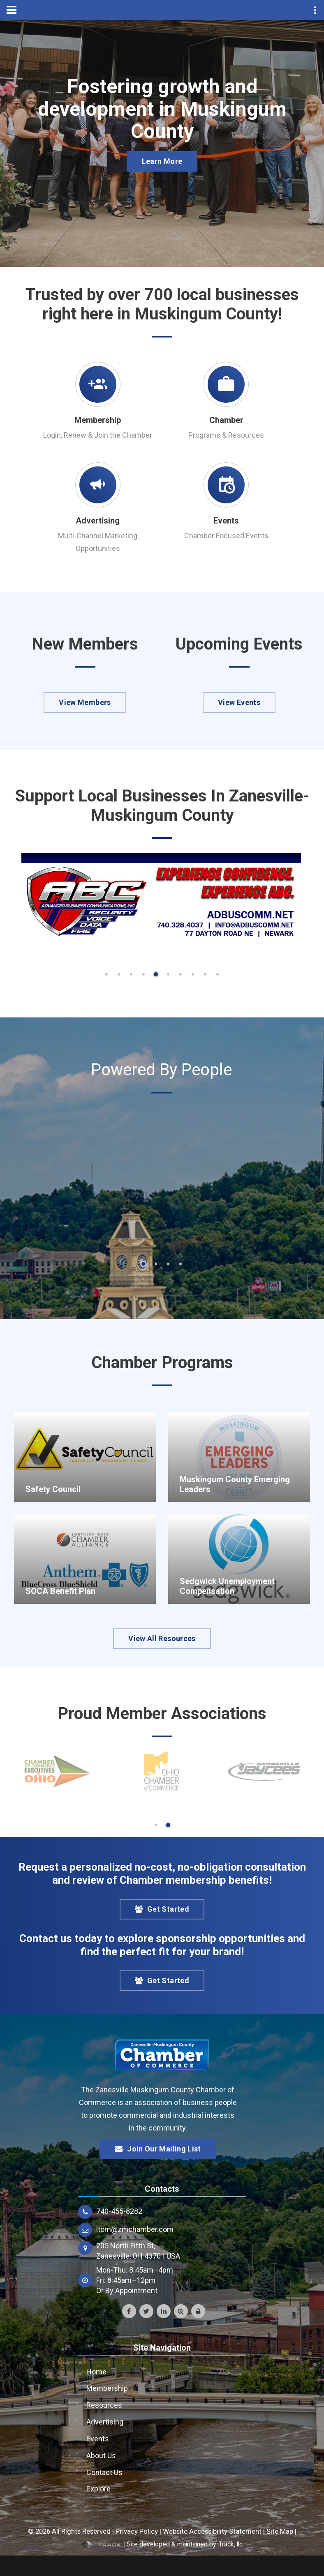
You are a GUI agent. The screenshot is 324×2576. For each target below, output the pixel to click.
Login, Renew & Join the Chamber (97, 435)
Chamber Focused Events (226, 535)
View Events (239, 702)
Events (226, 521)
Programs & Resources (226, 435)
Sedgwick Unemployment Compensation (227, 1586)
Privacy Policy (137, 2531)
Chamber (226, 420)
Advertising (98, 521)
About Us (101, 2455)
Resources (104, 2405)
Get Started (162, 1909)
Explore (98, 2488)
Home (96, 2371)
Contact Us (104, 2472)
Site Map (279, 2531)
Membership (97, 420)
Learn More (162, 162)
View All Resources (161, 1638)
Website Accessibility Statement (212, 2531)
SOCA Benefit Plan (60, 1591)
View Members (85, 702)
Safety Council (53, 1489)
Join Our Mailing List (158, 2149)
